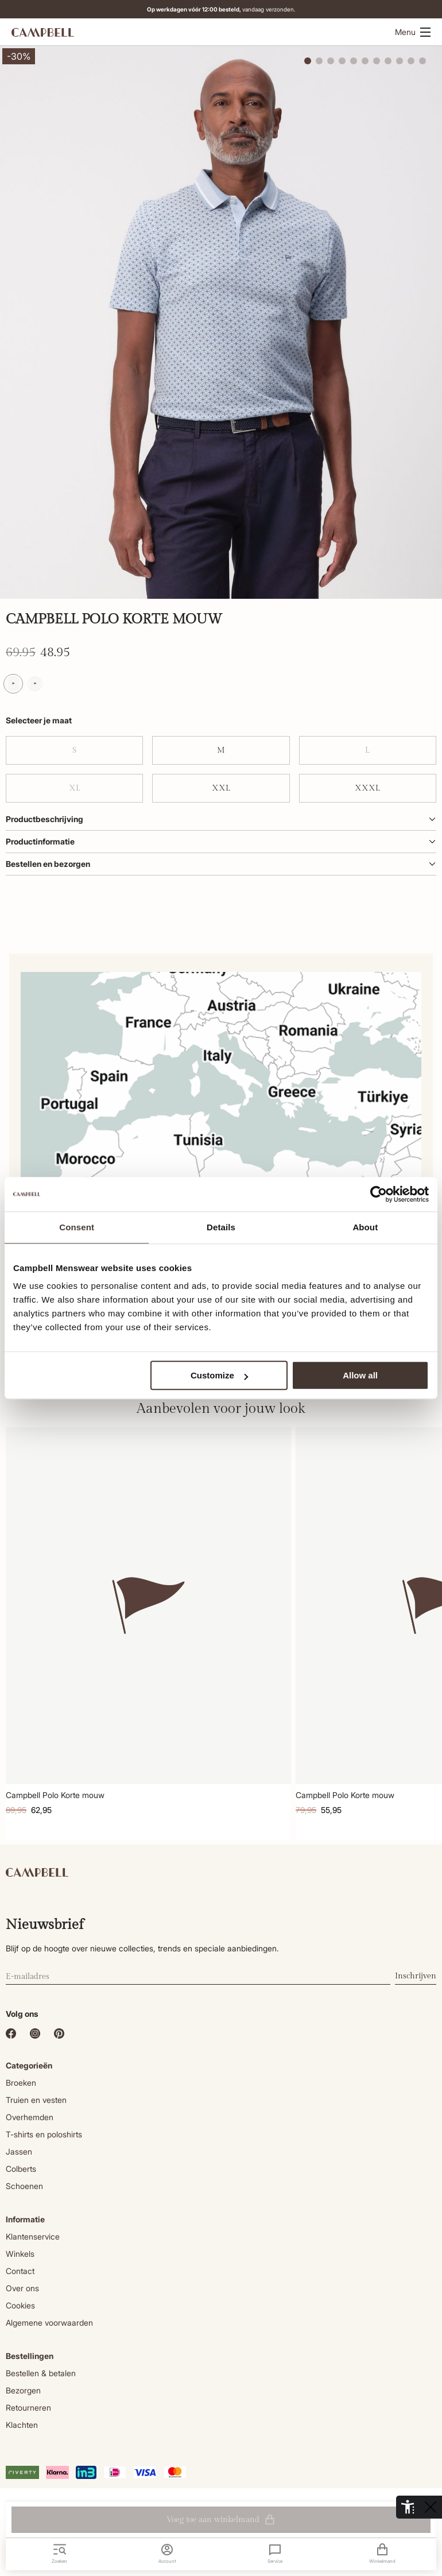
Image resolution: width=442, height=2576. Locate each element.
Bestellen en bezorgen (221, 864)
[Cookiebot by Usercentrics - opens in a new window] (378, 1194)
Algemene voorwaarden (49, 2322)
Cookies (20, 2305)
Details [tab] (221, 1227)
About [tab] (365, 1227)
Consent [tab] (76, 1227)
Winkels (20, 2254)
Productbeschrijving (221, 819)
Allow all (360, 1375)
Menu (413, 32)
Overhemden (29, 2117)
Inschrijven (415, 1976)
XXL (221, 788)
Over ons (22, 2288)
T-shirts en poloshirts (44, 2134)
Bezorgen (23, 2390)
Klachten (22, 2425)
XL (74, 788)
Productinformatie (221, 841)
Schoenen (24, 2186)
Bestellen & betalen (41, 2373)
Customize (219, 1375)
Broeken (21, 2082)
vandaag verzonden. (229, 9)
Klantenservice (33, 2236)
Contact (20, 2271)
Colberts (21, 2169)
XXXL (367, 788)
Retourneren (28, 2407)
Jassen (19, 2151)
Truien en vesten (36, 2100)
